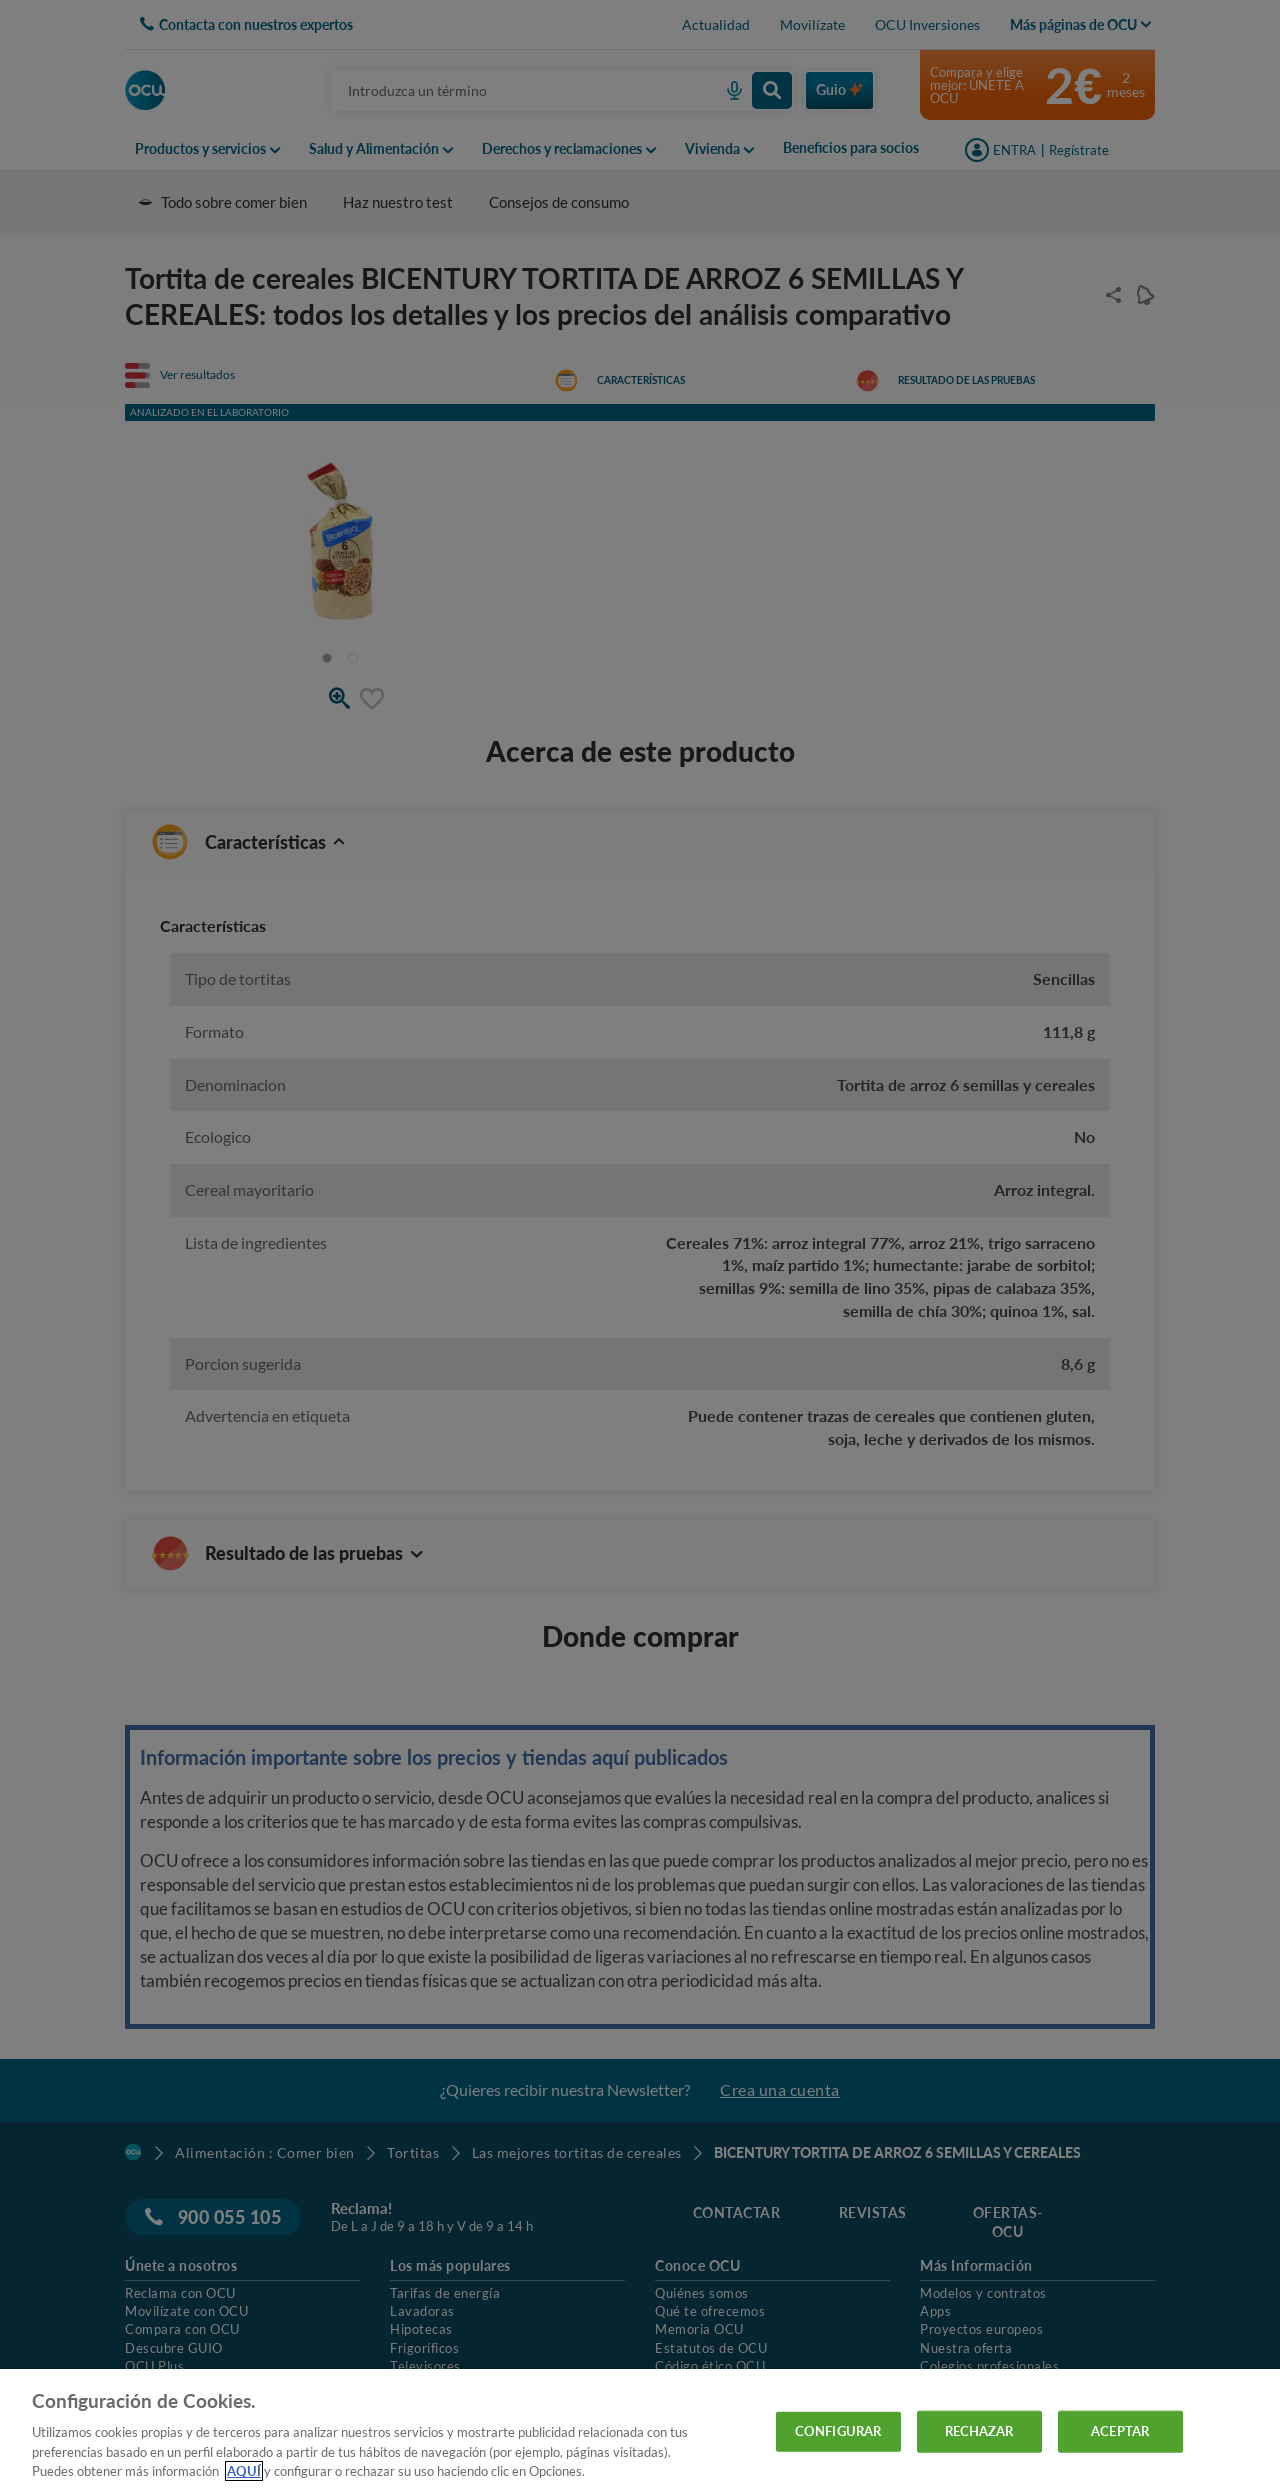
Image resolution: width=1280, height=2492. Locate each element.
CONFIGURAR (838, 2431)
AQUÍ (244, 2471)
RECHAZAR (979, 2431)
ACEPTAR (1120, 2431)
